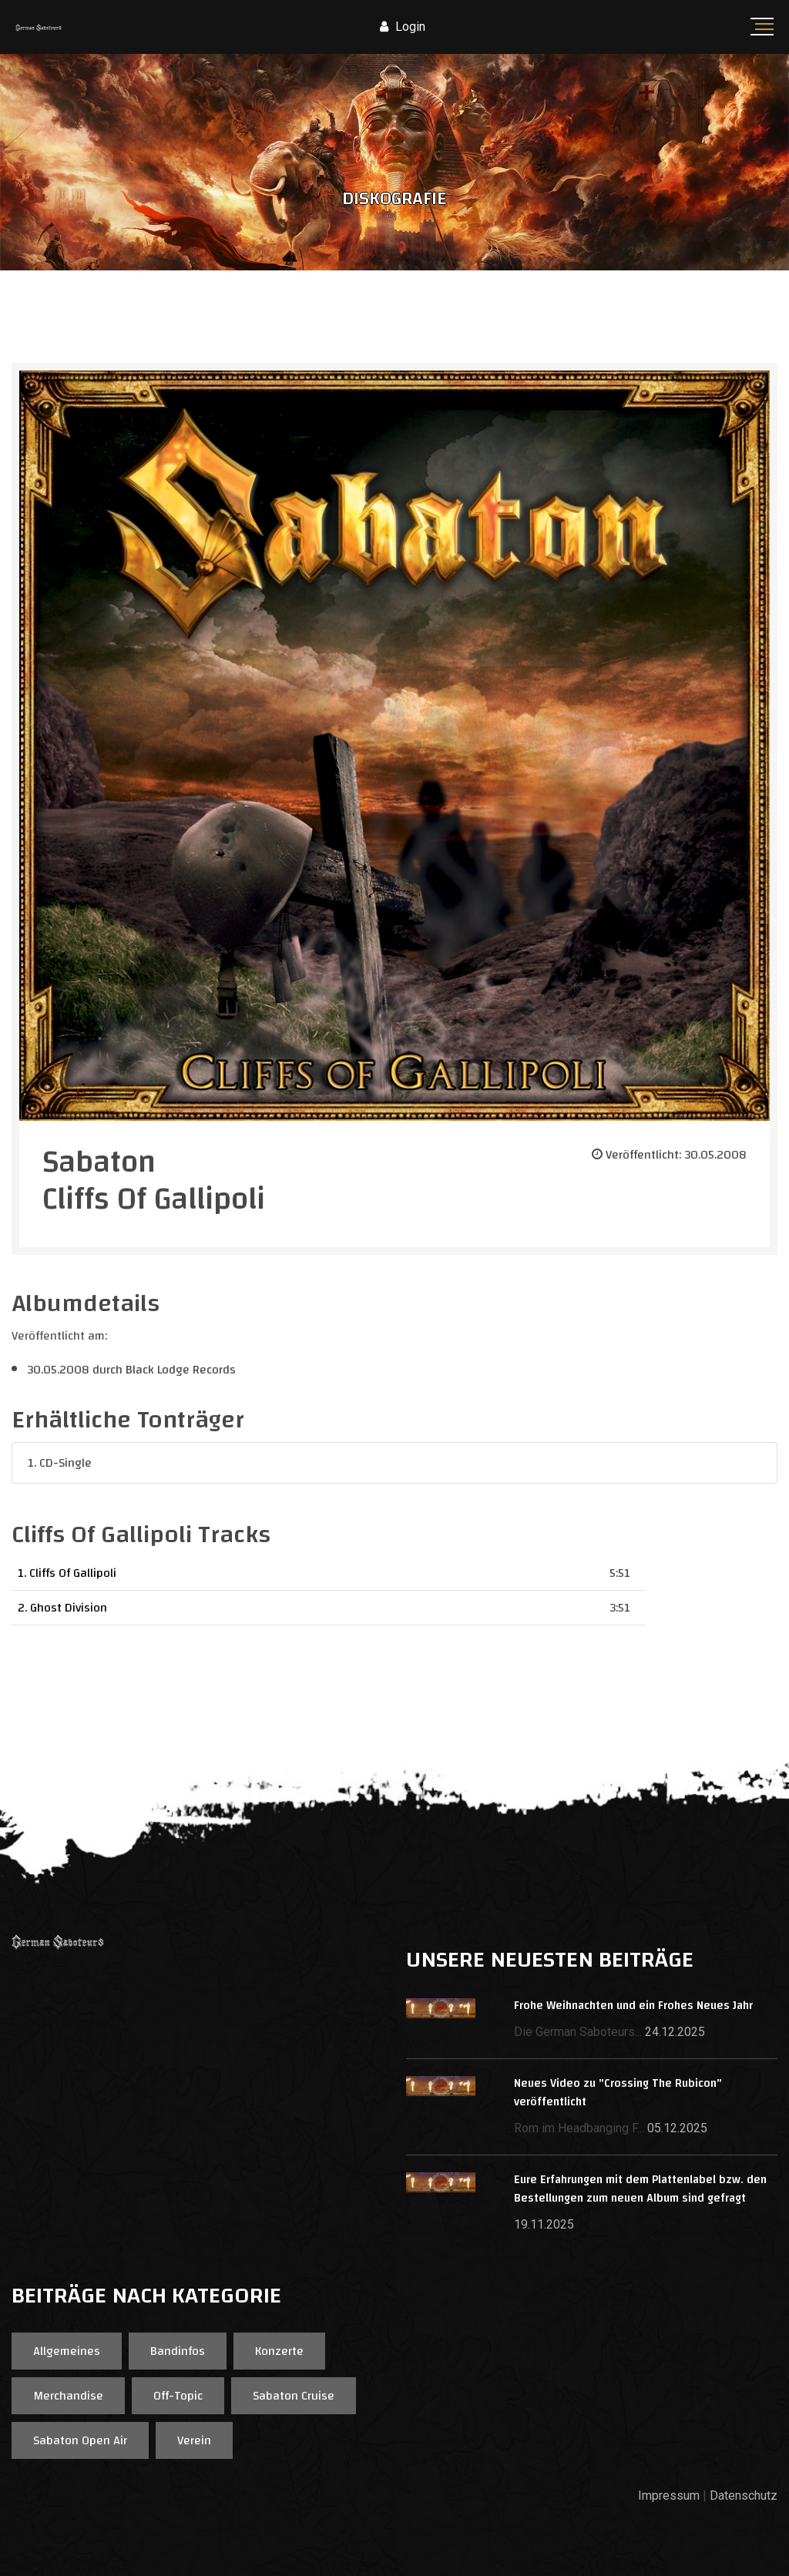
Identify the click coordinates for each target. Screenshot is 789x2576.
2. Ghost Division (62, 1607)
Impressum (669, 2495)
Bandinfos (177, 2351)
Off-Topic (178, 2395)
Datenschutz (743, 2495)
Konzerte (279, 2351)
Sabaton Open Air (80, 2440)
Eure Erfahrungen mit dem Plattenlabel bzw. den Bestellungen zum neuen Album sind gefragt (640, 2189)
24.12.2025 (675, 2031)
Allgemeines (66, 2351)
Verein (194, 2440)
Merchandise (68, 2395)
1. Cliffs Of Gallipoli (67, 1573)
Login (402, 26)
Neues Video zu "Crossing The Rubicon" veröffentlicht (618, 2092)
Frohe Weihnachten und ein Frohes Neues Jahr (633, 2005)
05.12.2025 (677, 2128)
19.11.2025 (544, 2224)
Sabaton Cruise (293, 2395)
